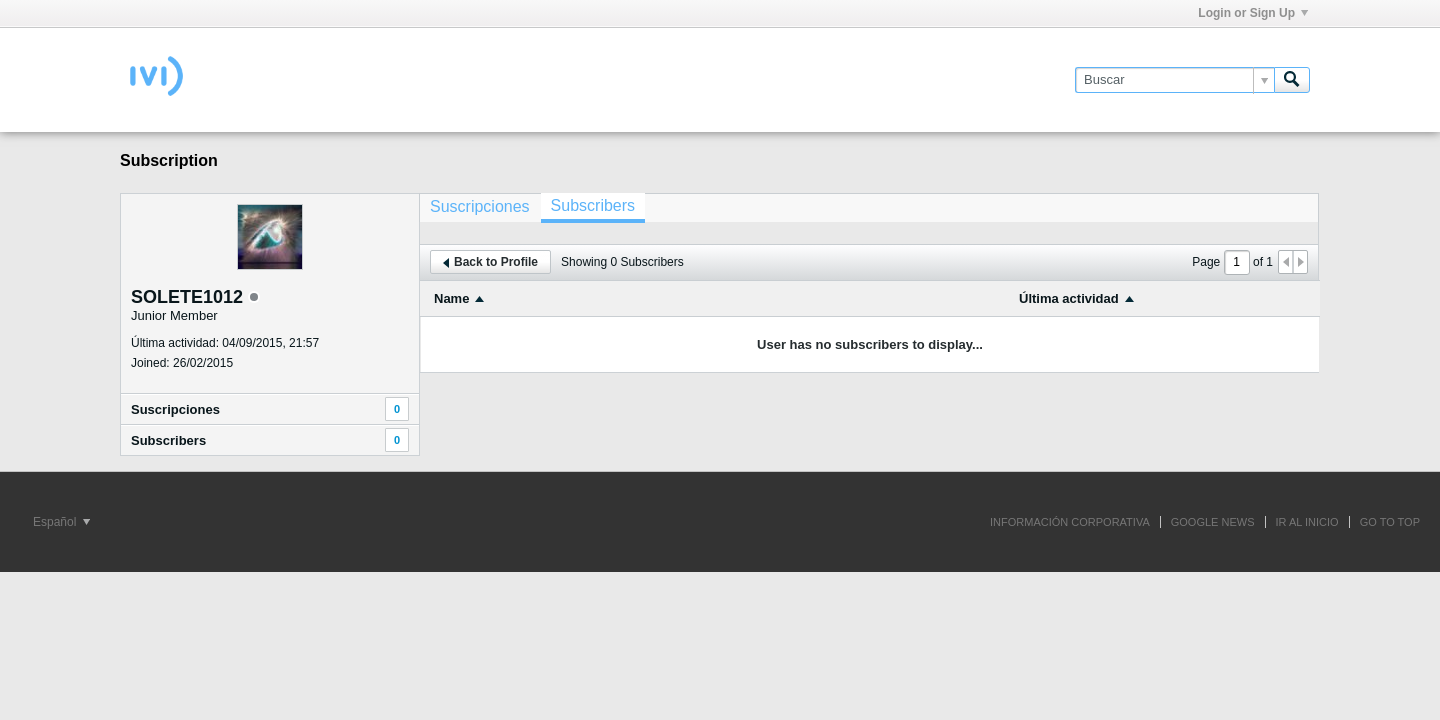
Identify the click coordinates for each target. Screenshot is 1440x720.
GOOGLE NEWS (1213, 522)
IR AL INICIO (1307, 522)
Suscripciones (175, 409)
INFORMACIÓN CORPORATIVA (1070, 522)
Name (451, 298)
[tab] (480, 206)
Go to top (1390, 522)
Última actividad (1069, 298)
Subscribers (168, 440)
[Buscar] (1174, 80)
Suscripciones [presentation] (480, 206)
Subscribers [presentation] (593, 205)
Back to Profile (490, 262)
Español (61, 522)
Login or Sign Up (1253, 13)
